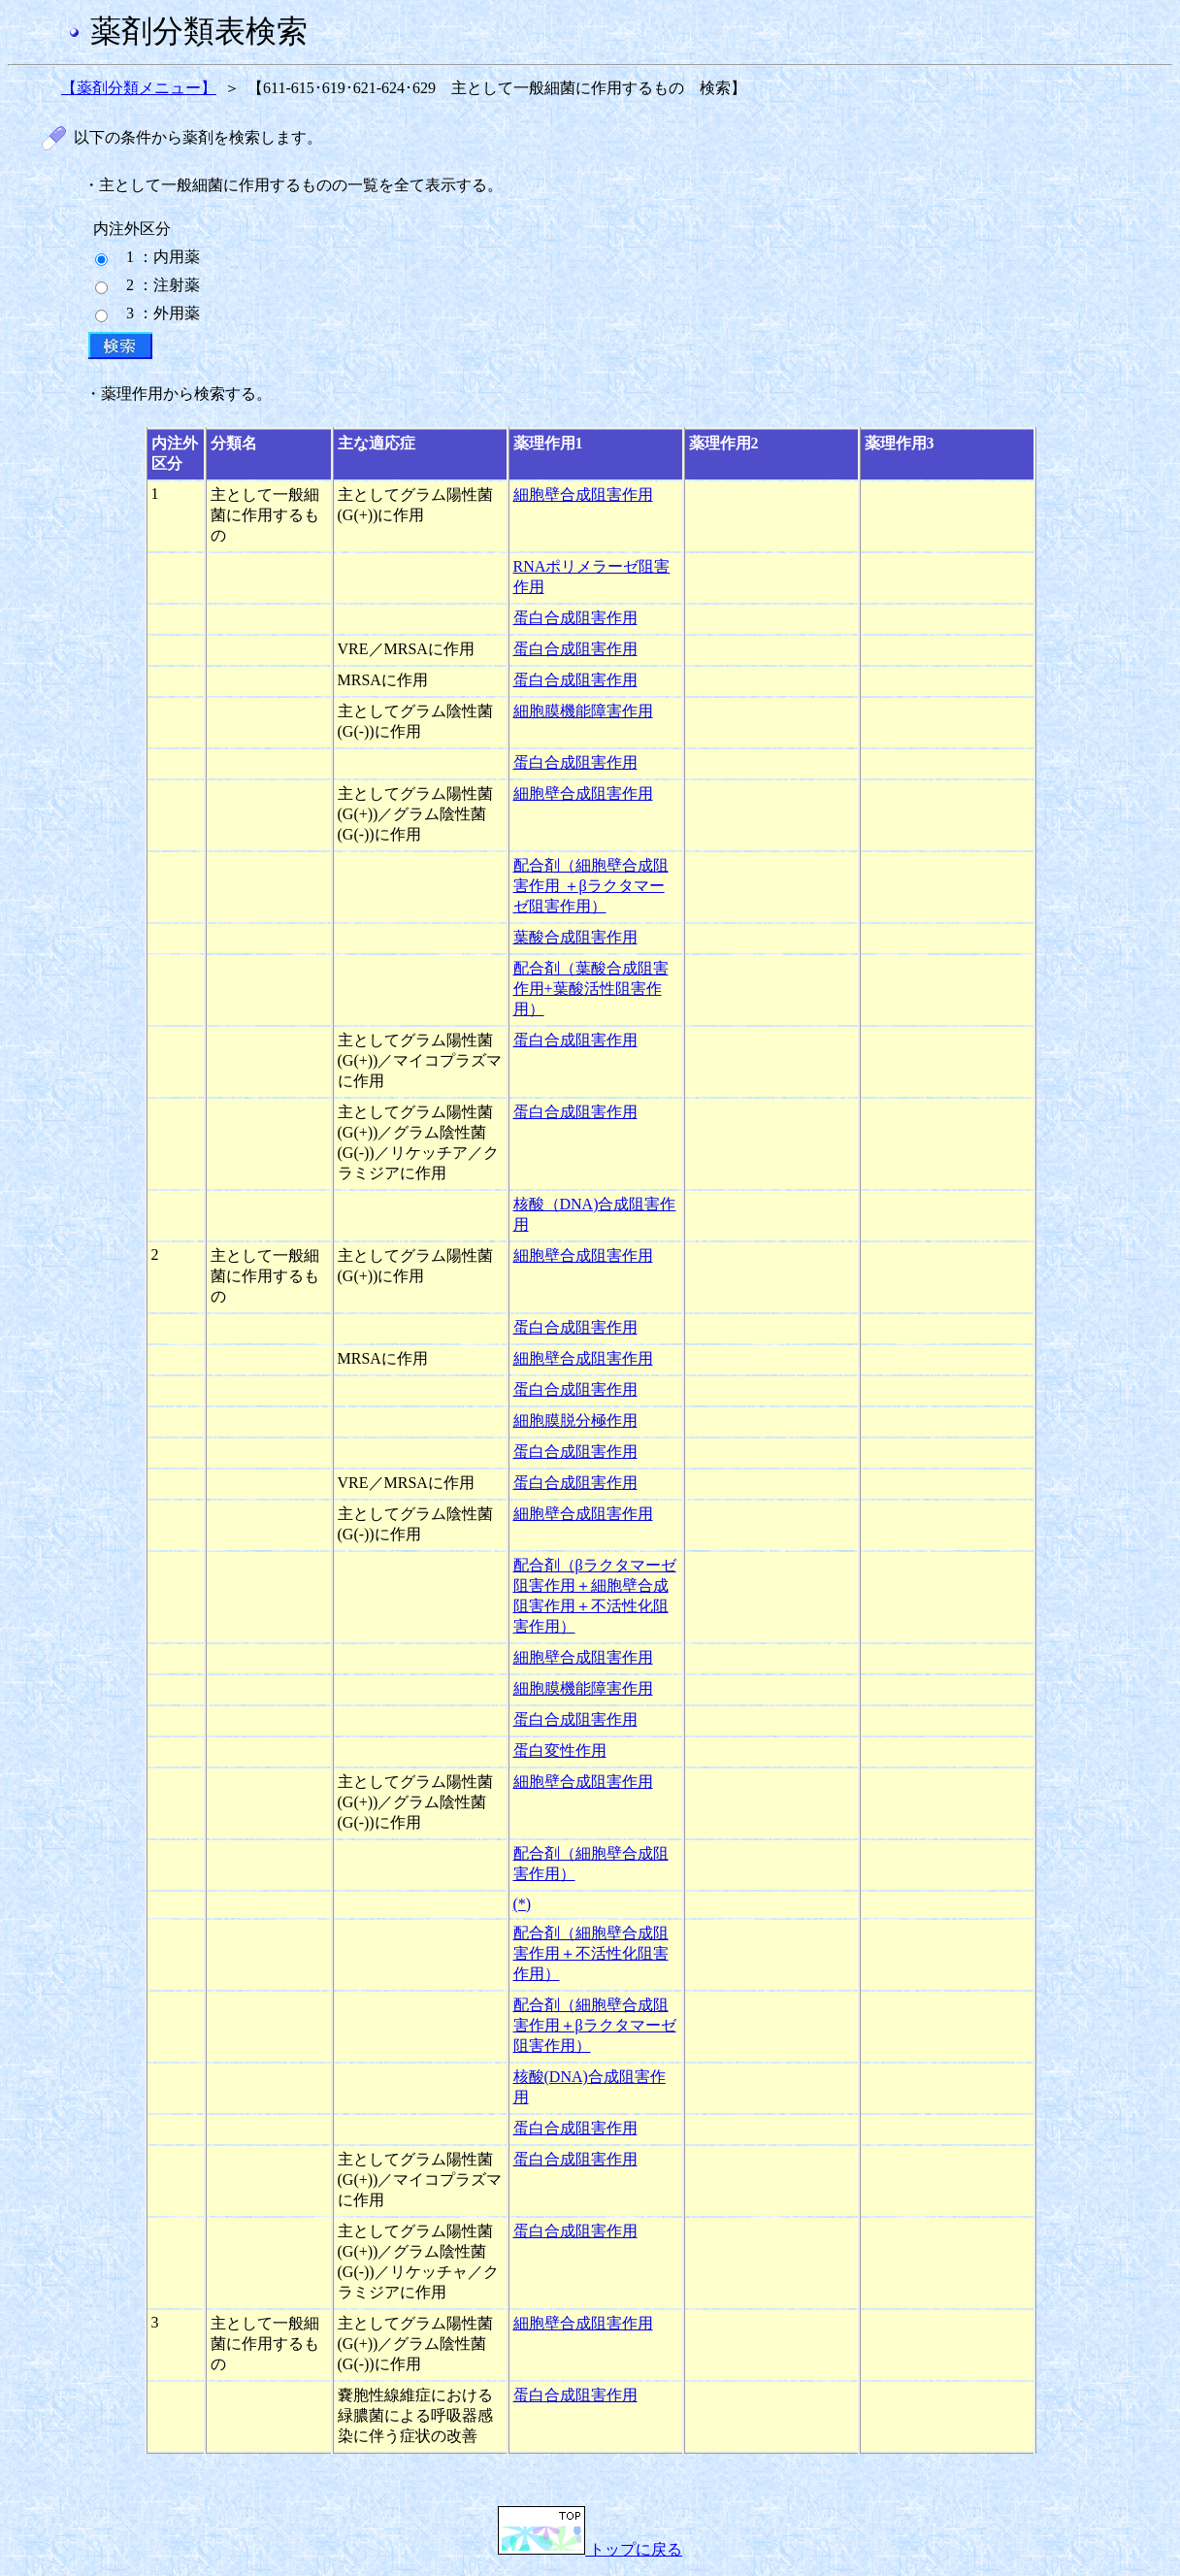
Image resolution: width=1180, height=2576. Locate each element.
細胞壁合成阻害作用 (583, 494)
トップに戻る (590, 2549)
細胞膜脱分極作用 (575, 1420)
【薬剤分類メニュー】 (138, 88)
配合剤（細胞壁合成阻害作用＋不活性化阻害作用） (591, 1953)
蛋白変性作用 (559, 1750)
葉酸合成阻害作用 (575, 937)
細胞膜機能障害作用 (583, 711)
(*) (522, 1904)
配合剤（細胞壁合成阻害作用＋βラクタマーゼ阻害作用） (594, 2025)
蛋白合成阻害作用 (575, 618)
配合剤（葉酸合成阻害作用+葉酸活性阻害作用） (591, 988)
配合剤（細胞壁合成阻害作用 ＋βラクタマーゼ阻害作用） (591, 885)
